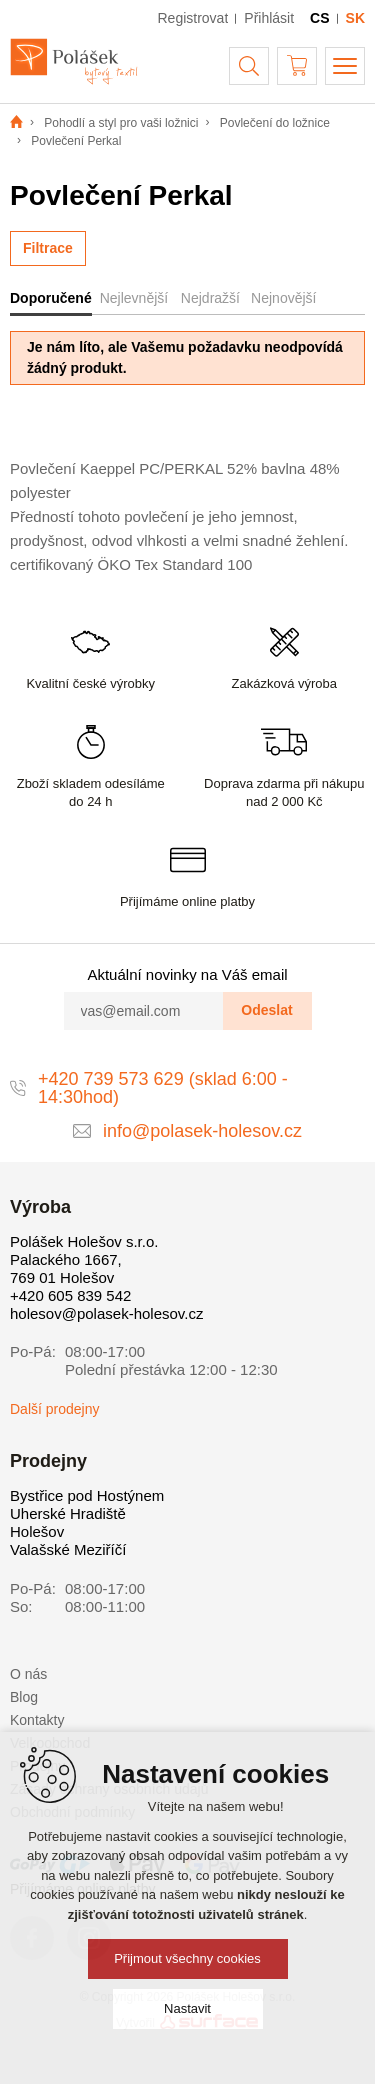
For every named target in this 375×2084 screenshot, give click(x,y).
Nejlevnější (134, 298)
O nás (28, 1674)
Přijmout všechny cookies (187, 1958)
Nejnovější (283, 298)
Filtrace (48, 248)
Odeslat (266, 1010)
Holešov (37, 1531)
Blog (24, 1697)
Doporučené (51, 298)
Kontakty (37, 1720)
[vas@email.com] (144, 1011)
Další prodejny (55, 1409)
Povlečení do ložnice (275, 123)
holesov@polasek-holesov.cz (106, 1313)
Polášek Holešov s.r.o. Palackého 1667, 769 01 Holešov (84, 1259)
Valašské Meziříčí (68, 1549)
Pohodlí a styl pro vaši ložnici (121, 123)
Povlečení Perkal (76, 141)
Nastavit (187, 2008)
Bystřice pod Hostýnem (87, 1495)
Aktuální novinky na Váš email (187, 974)
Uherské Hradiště (68, 1513)
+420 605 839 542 (70, 1295)
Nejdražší (210, 298)
